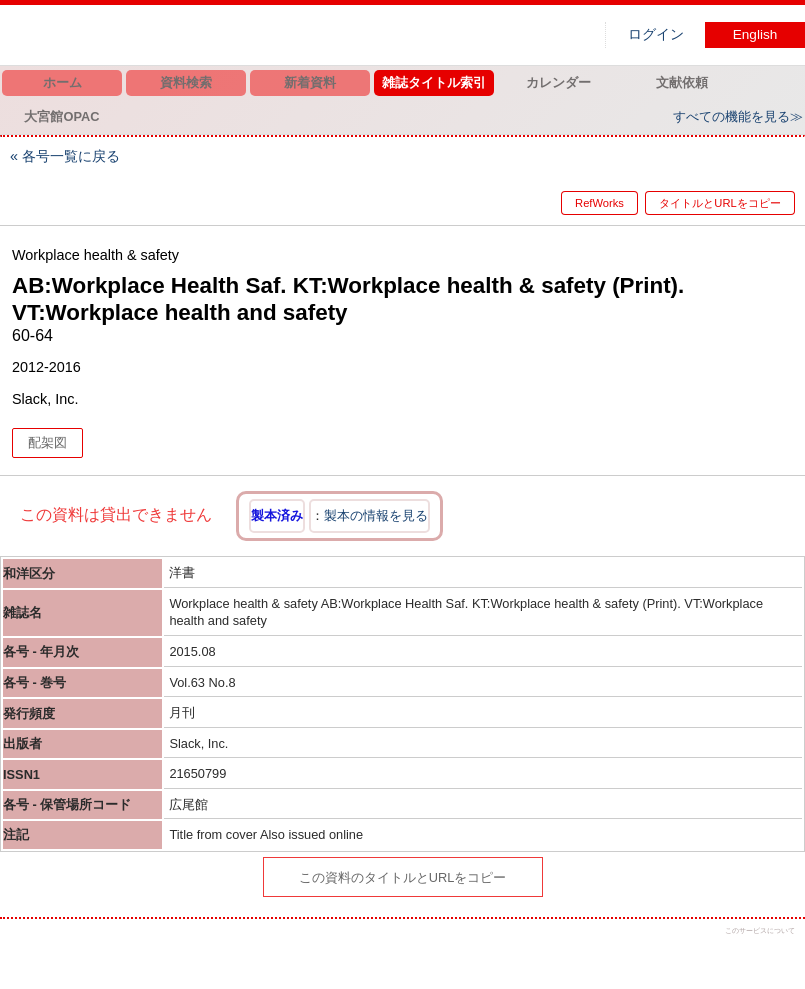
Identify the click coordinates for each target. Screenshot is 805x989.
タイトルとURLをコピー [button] (719, 203)
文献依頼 (682, 82)
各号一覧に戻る (71, 156)
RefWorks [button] (581, 203)
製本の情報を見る (376, 515)
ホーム (62, 82)
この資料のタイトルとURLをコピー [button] (403, 877)
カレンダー (558, 82)
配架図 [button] (47, 442)
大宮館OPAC (61, 116)
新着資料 (310, 82)
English (755, 34)
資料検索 (186, 82)
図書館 (210, 35)
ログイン (656, 34)
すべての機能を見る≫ (738, 116)
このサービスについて (760, 930)
